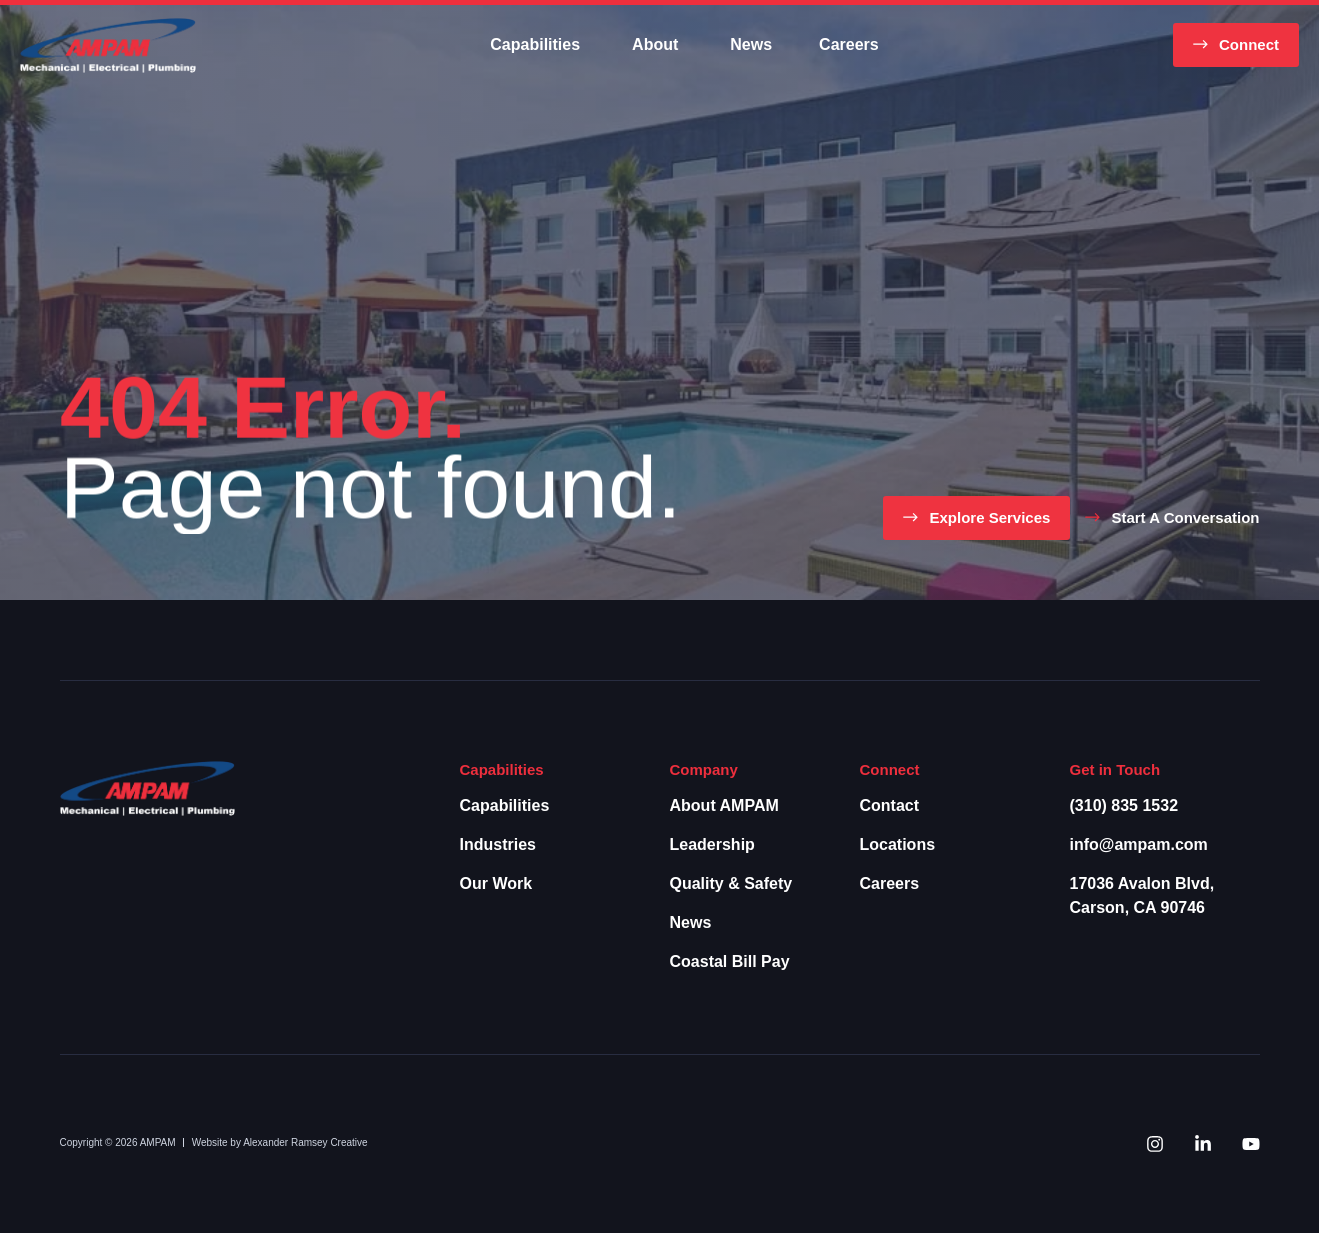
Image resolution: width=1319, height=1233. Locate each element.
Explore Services (989, 517)
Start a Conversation (1185, 517)
